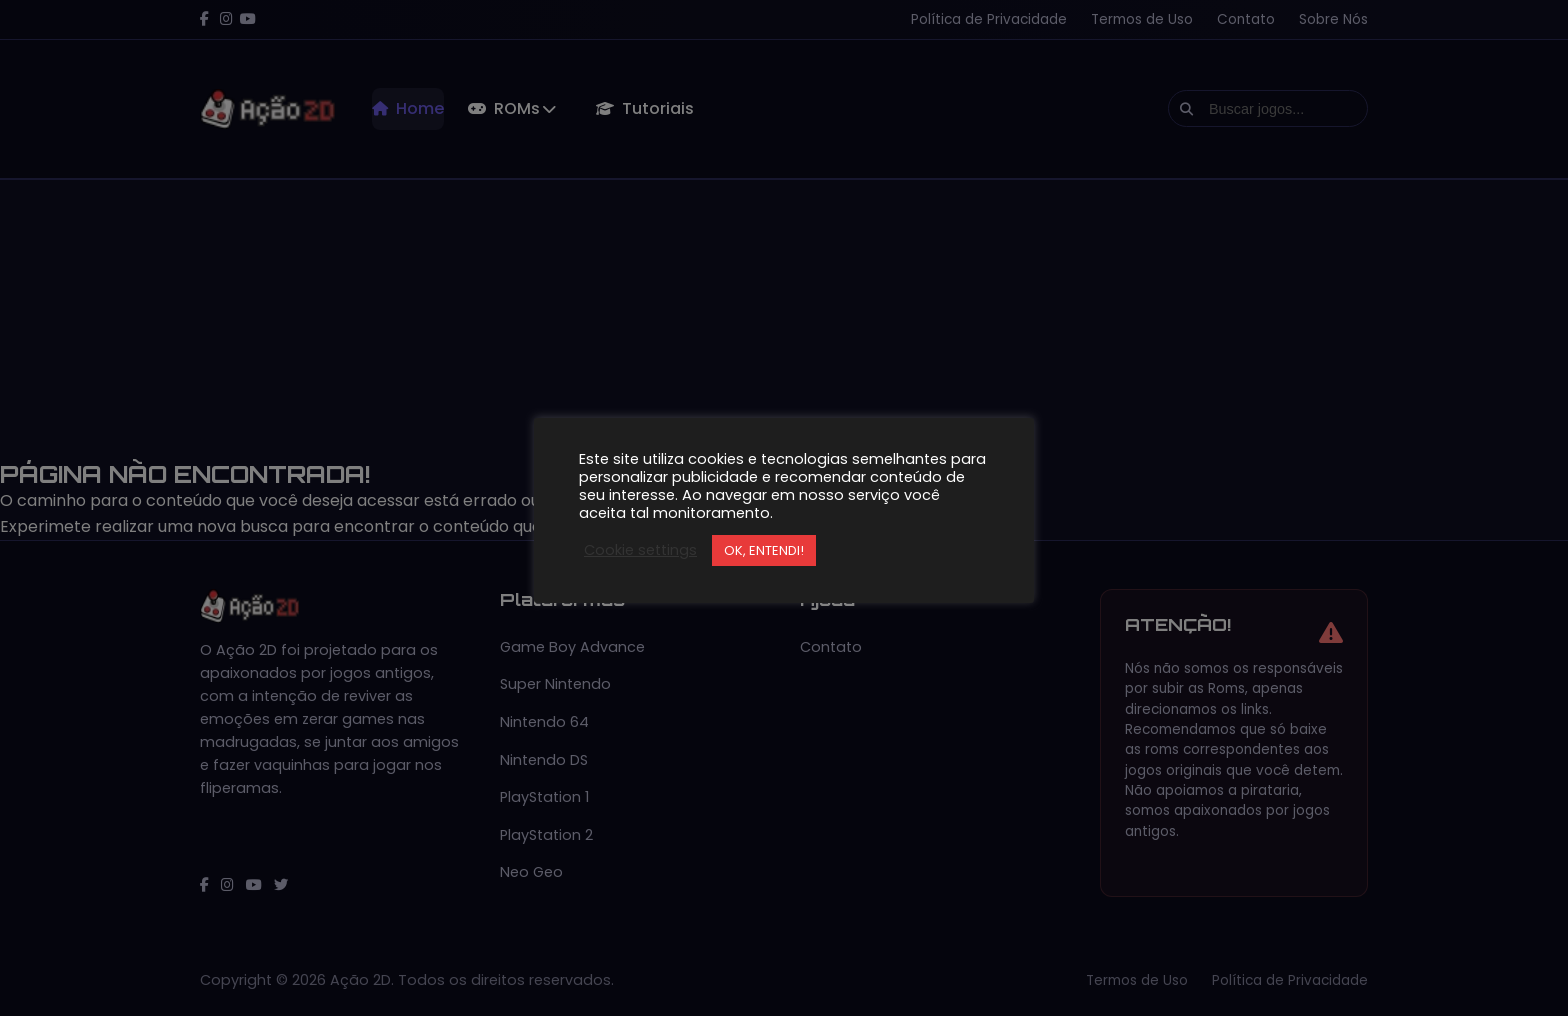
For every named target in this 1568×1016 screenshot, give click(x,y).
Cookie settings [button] (640, 550)
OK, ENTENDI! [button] (764, 550)
